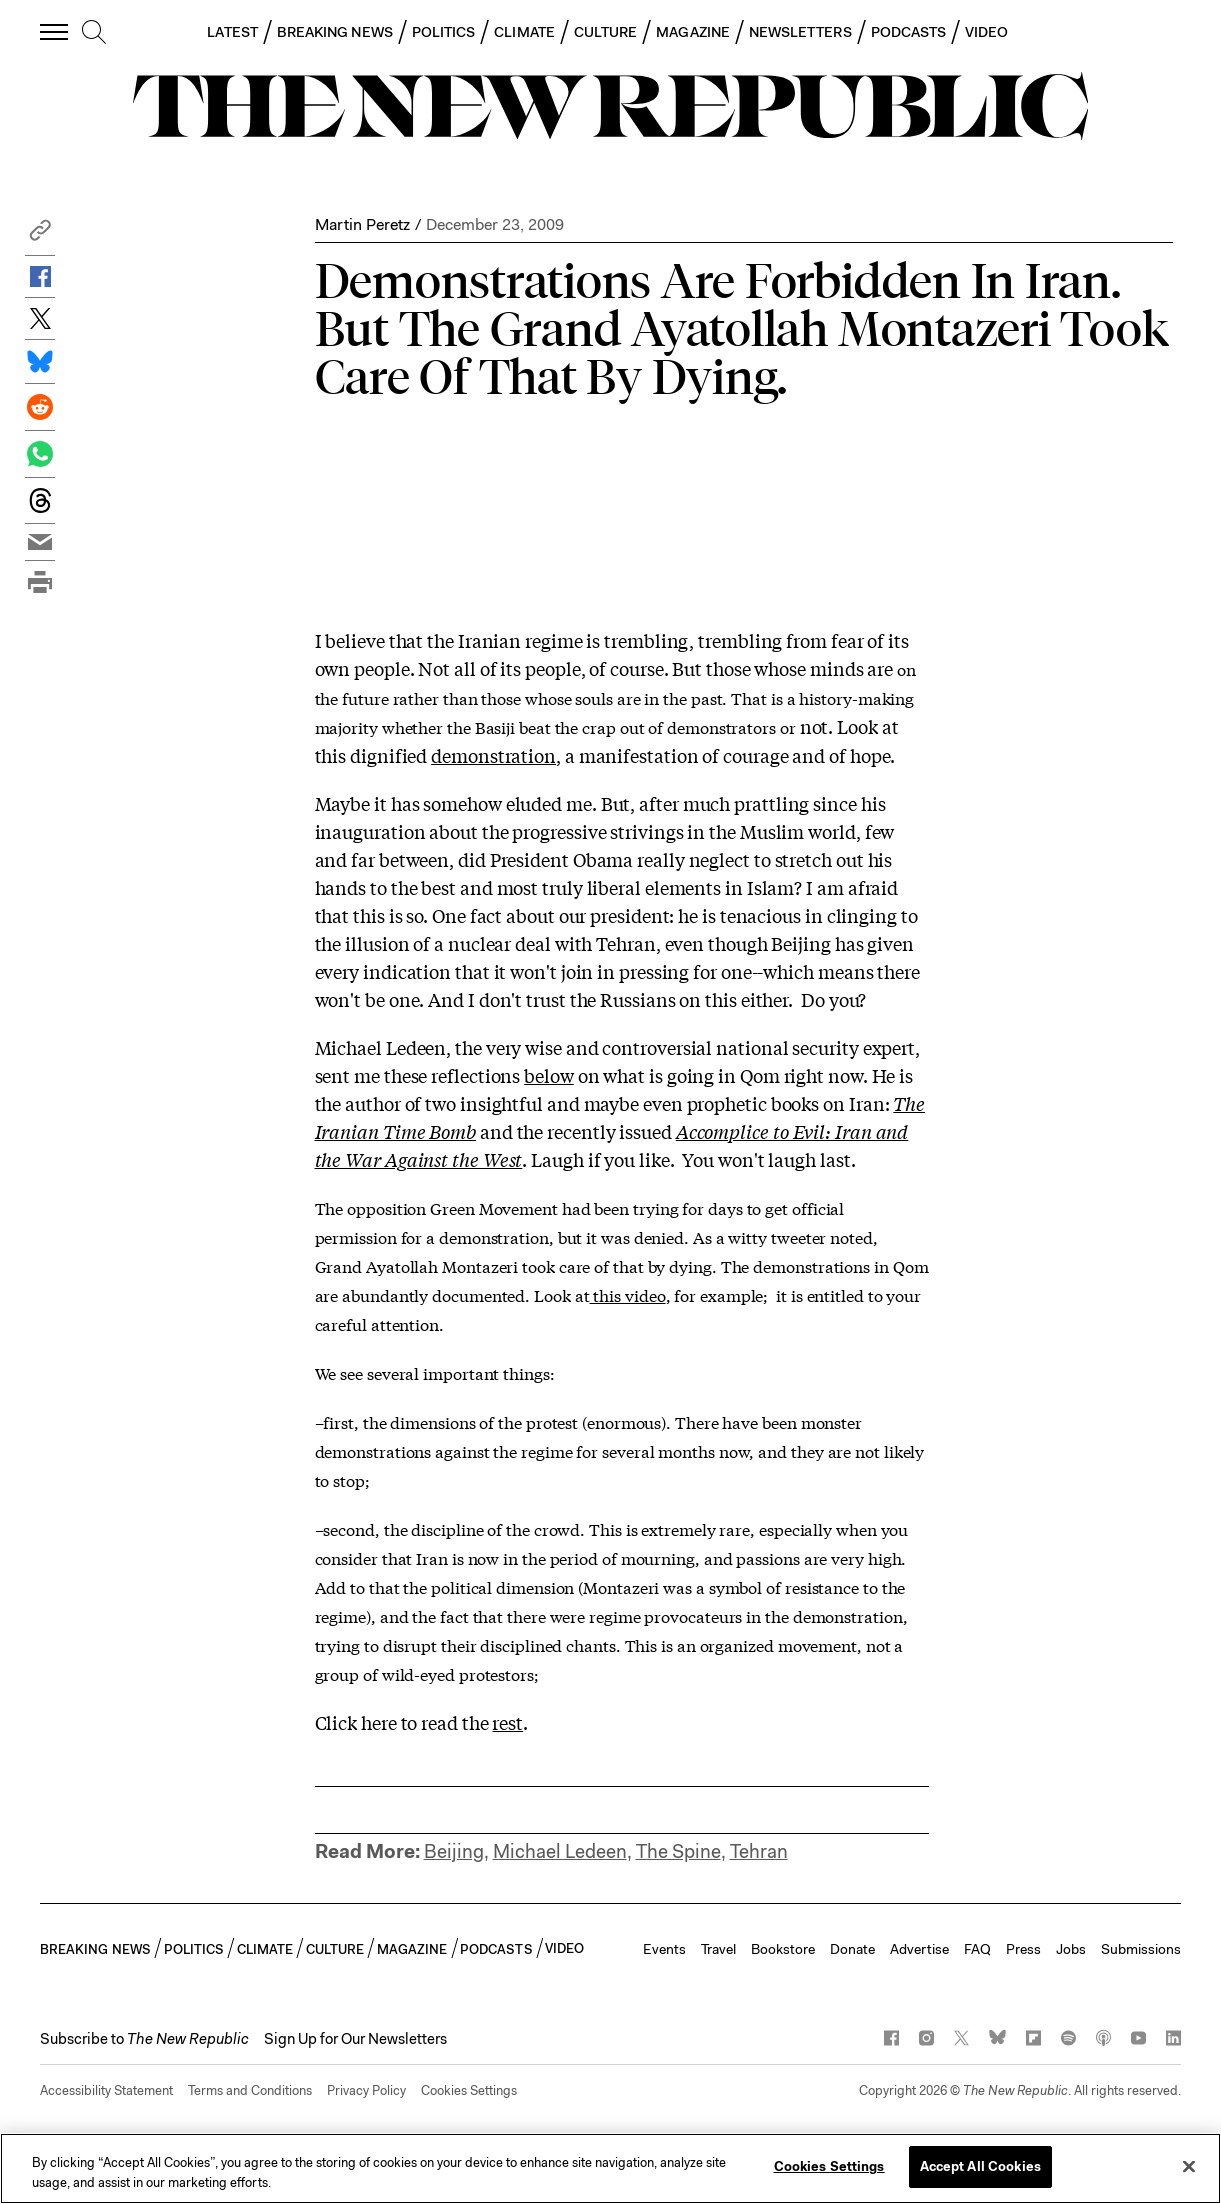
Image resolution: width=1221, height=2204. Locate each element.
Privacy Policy (366, 2090)
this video (627, 1294)
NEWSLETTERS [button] (800, 32)
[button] (40, 235)
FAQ (977, 1949)
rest (507, 1722)
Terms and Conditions (250, 2090)
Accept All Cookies (980, 2166)
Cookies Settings (469, 2090)
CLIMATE (524, 32)
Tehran (759, 1851)
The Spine (678, 1851)
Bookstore (783, 1949)
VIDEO (986, 32)
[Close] (1189, 2166)
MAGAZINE (693, 32)
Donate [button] (852, 1949)
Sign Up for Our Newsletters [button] (355, 2039)
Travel (718, 1949)
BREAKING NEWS (335, 32)
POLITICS (444, 32)
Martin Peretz (362, 224)
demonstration (493, 755)
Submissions (1141, 1949)
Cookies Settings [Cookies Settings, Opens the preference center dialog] (829, 2166)
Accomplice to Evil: (755, 1131)
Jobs (1071, 1949)
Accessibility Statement (106, 2090)
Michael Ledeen (560, 1851)
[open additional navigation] (55, 31)
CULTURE (606, 32)
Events (664, 1949)
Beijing (454, 1851)
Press (1023, 1949)
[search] (94, 33)
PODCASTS (909, 32)
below (549, 1075)
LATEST (232, 32)
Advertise (919, 1949)
